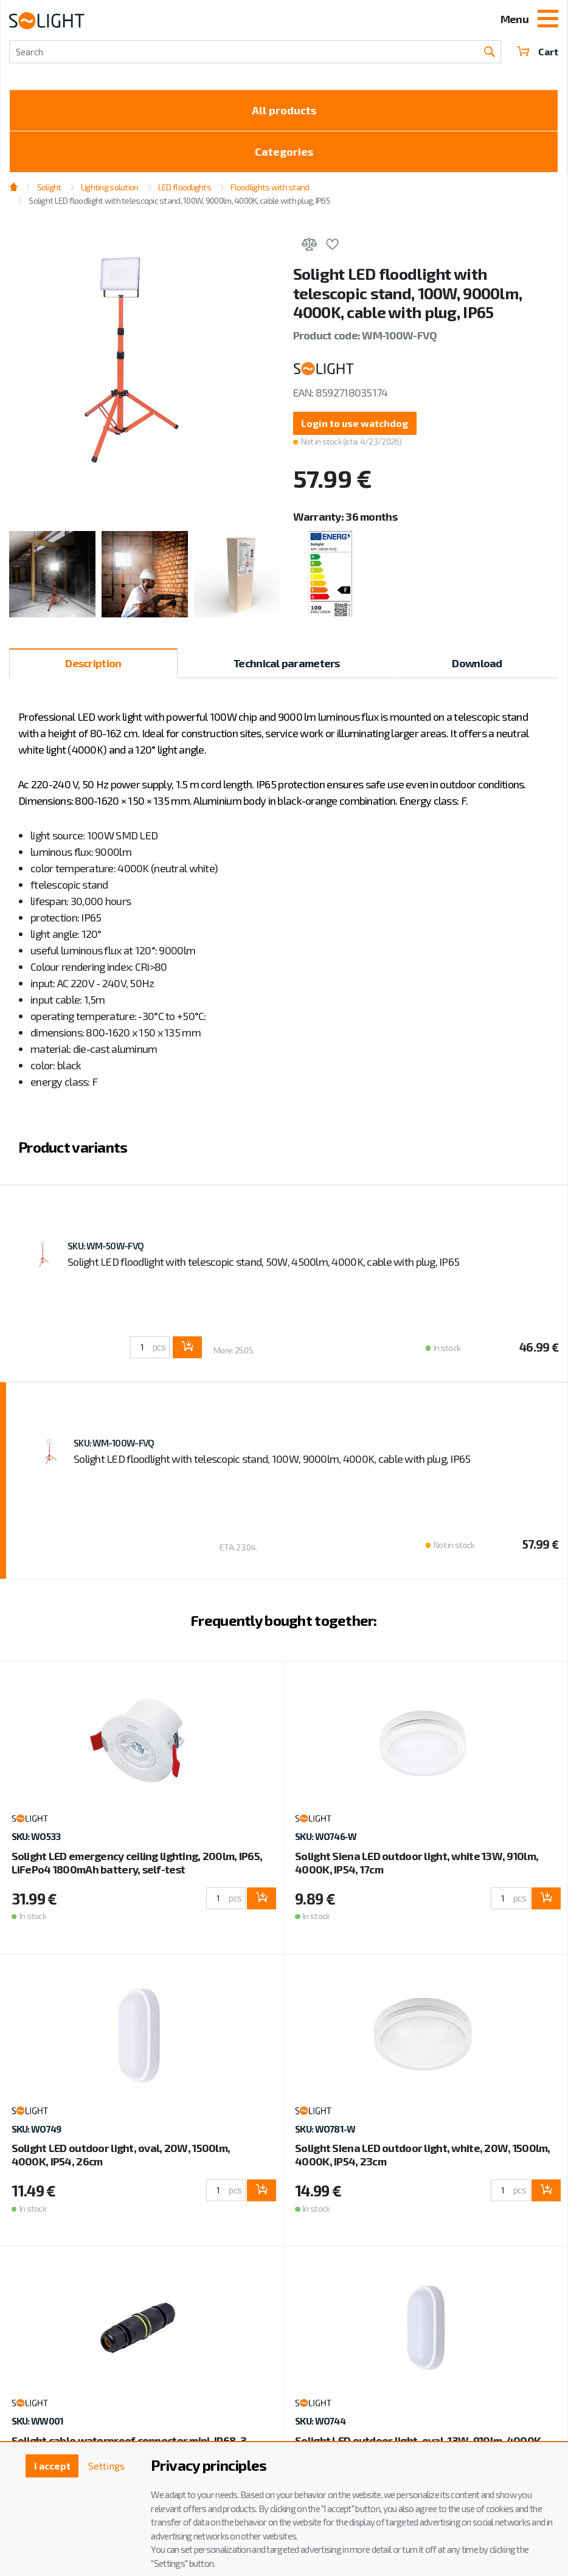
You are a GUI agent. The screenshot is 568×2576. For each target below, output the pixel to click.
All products (284, 110)
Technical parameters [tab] (287, 663)
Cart (537, 51)
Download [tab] (477, 663)
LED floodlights (184, 187)
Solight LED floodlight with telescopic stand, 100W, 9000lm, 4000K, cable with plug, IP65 (179, 200)
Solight (49, 187)
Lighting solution (110, 187)
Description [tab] (93, 663)
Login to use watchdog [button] (354, 423)
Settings (106, 2465)
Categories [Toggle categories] (284, 151)
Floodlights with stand (269, 187)
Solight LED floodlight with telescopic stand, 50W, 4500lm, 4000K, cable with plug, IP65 (263, 1261)
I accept (52, 2465)
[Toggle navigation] (548, 20)
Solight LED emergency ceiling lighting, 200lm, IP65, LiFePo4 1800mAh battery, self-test (137, 1862)
